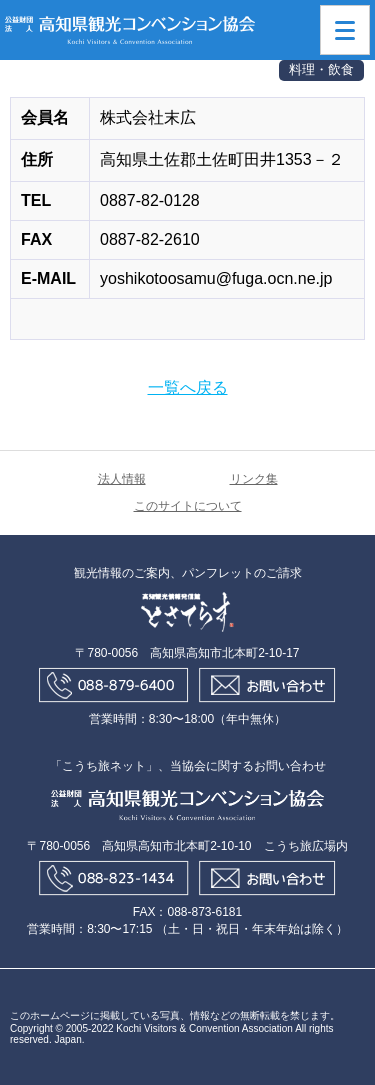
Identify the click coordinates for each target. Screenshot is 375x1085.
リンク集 (254, 479)
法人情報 (122, 479)
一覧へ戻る (188, 387)
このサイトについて (188, 506)
